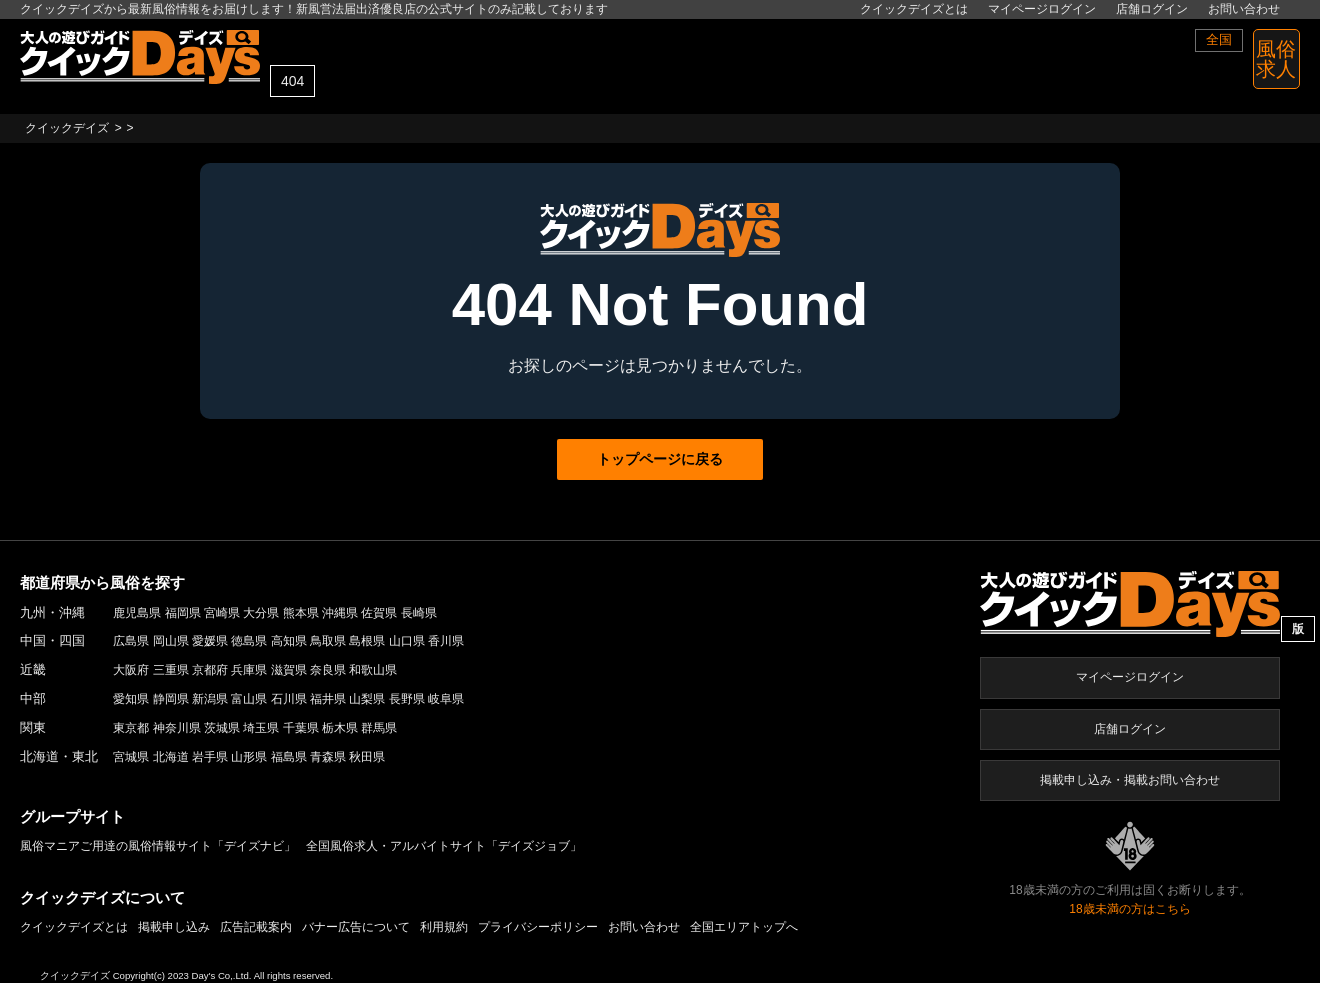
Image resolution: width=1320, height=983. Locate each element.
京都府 (210, 670)
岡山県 (171, 641)
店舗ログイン (1152, 9)
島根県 (367, 641)
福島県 (289, 757)
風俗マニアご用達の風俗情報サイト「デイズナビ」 (158, 846)
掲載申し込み (174, 927)
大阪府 (131, 670)
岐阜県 (446, 699)
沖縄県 (340, 613)
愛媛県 (210, 641)
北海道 (171, 757)
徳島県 (249, 641)
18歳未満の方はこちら (1129, 909)
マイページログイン (1042, 9)
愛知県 (131, 699)
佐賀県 (379, 613)
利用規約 (444, 927)
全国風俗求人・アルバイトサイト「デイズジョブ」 (444, 846)
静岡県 (171, 699)
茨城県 (222, 728)
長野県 (407, 699)
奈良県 (328, 670)
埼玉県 (261, 728)
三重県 (171, 670)
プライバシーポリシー (538, 927)
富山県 (249, 699)
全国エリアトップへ (744, 927)
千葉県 (301, 728)
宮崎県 (222, 613)
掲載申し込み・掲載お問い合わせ (1130, 780)
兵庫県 (249, 670)
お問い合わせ (1244, 9)
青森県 (328, 757)
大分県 (261, 613)
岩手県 (210, 757)
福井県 (328, 699)
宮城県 (131, 757)
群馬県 (379, 728)
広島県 (131, 641)
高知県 (289, 641)
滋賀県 (289, 670)
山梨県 (367, 699)
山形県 (249, 757)
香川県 (446, 641)
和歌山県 (373, 670)
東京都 (131, 728)
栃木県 (340, 728)
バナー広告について (356, 927)
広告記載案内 (256, 927)
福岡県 (183, 613)
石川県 (289, 699)
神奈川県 (177, 728)
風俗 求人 (1276, 59)
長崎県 (419, 613)
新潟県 (210, 699)
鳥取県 (328, 641)
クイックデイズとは (914, 9)
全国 (1219, 39)
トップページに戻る (660, 459)
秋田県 (367, 757)
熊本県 (301, 613)
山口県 (407, 641)
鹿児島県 (137, 613)
